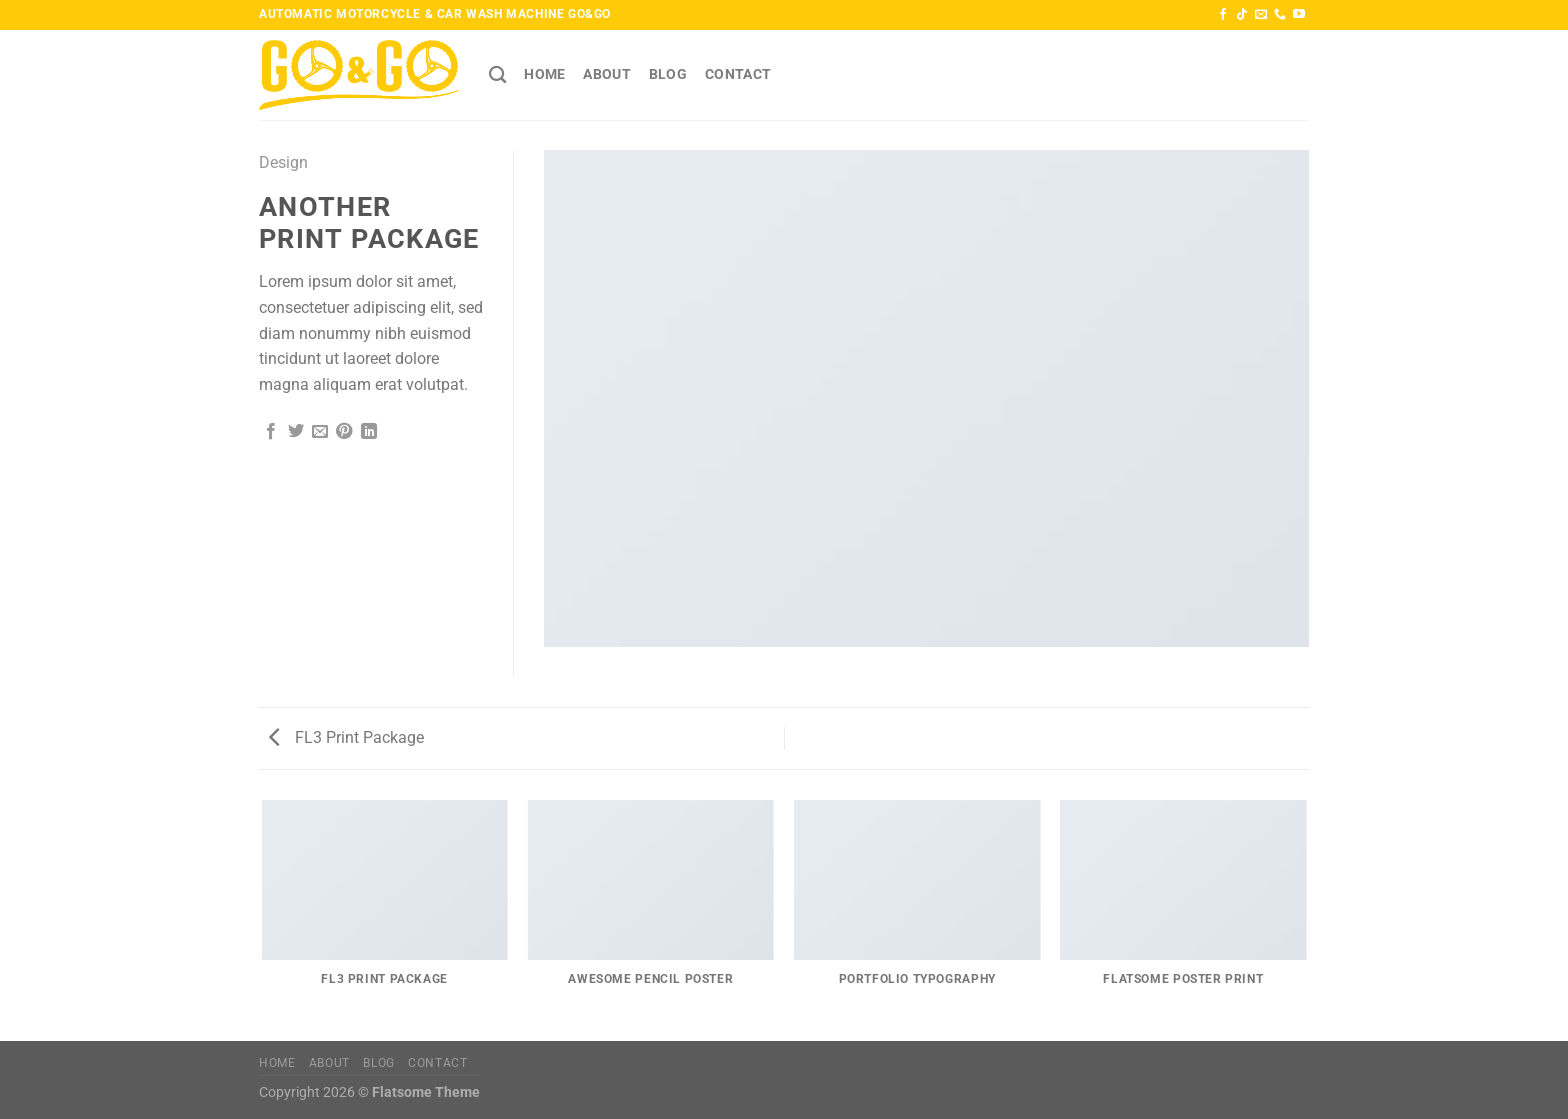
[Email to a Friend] (320, 432)
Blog (668, 74)
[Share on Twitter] (296, 432)
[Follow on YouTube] (1299, 15)
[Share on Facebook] (271, 432)
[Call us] (1280, 15)
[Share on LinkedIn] (369, 432)
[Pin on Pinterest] (344, 432)
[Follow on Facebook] (1223, 15)
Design (283, 162)
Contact (738, 74)
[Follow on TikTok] (1242, 15)
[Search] (497, 75)
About (606, 74)
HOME (544, 74)
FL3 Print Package (346, 737)
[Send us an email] (1261, 15)
